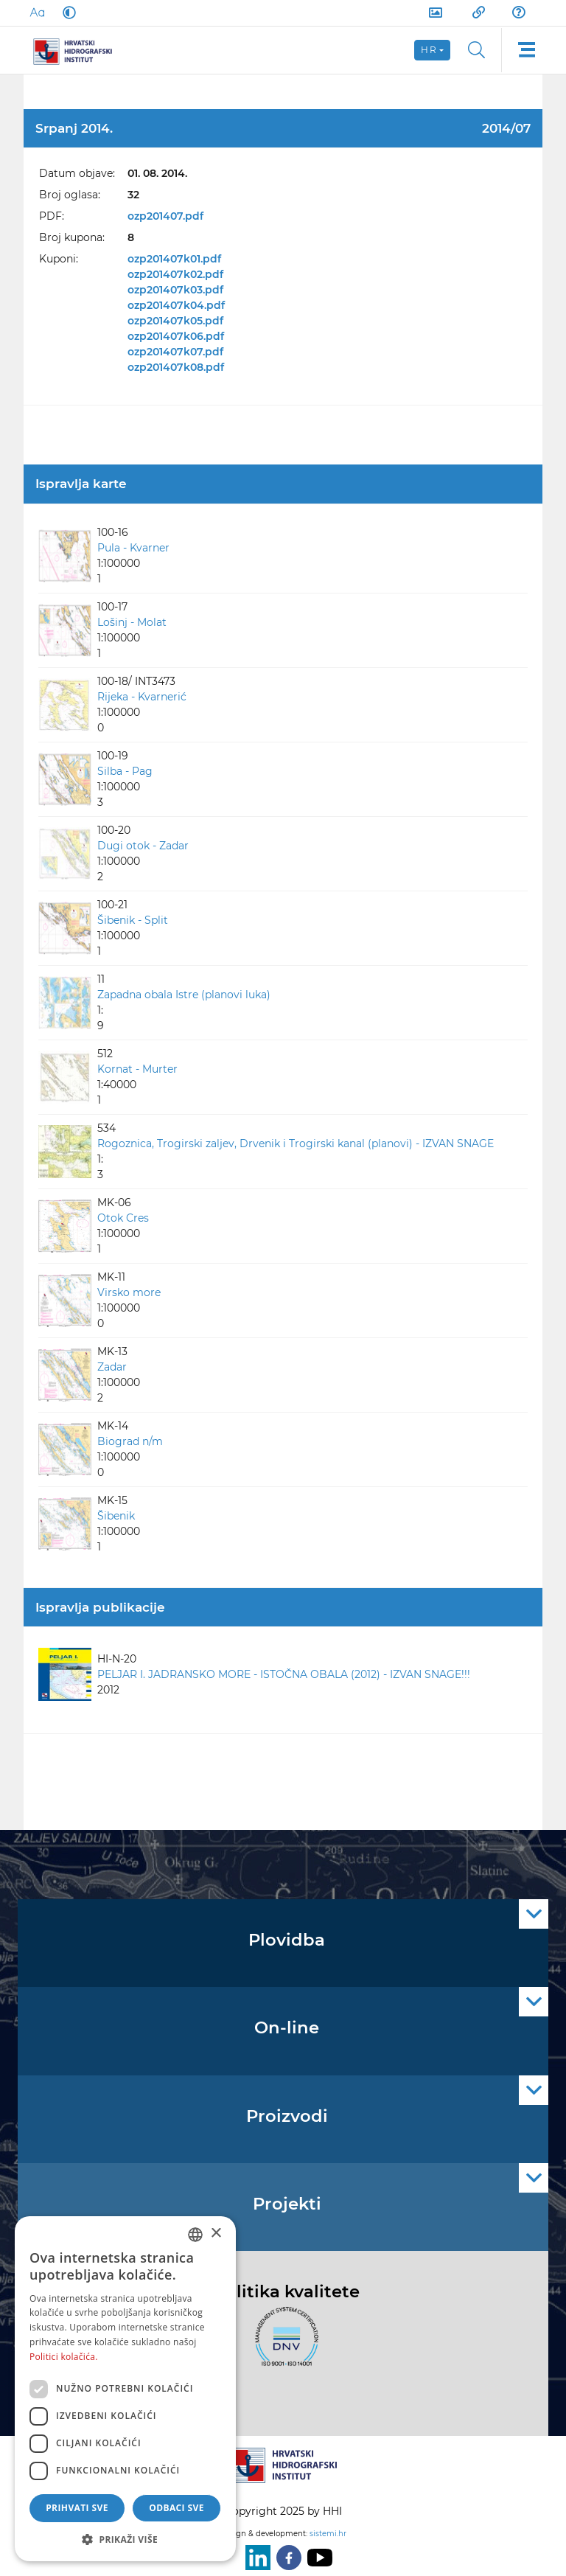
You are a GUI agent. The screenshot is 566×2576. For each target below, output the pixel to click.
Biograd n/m (130, 1441)
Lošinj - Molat (132, 622)
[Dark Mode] (66, 12)
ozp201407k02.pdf (175, 274)
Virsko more (129, 1292)
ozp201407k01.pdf (174, 258)
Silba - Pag (125, 771)
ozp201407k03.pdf (175, 289)
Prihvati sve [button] (77, 2508)
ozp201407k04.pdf (176, 305)
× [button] (215, 2233)
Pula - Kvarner (133, 547)
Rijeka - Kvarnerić (141, 696)
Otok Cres (123, 1218)
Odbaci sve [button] (176, 2508)
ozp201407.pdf (165, 216)
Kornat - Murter (137, 1069)
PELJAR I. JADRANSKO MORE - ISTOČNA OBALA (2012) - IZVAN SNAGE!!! (283, 1674)
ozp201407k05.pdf (175, 320)
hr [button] (429, 49)
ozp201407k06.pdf (175, 336)
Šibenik (116, 1515)
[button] (125, 2539)
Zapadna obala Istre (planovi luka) (183, 994)
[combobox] (195, 2234)
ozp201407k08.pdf (175, 367)
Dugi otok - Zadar (143, 845)
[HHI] (78, 50)
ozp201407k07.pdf (175, 351)
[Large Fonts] (37, 12)
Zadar (112, 1367)
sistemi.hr (328, 2533)
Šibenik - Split (132, 920)
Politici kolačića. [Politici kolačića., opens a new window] (63, 2356)
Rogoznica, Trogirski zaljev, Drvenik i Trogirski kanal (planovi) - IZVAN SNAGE (295, 1143)
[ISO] (283, 2345)
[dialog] (125, 2388)
